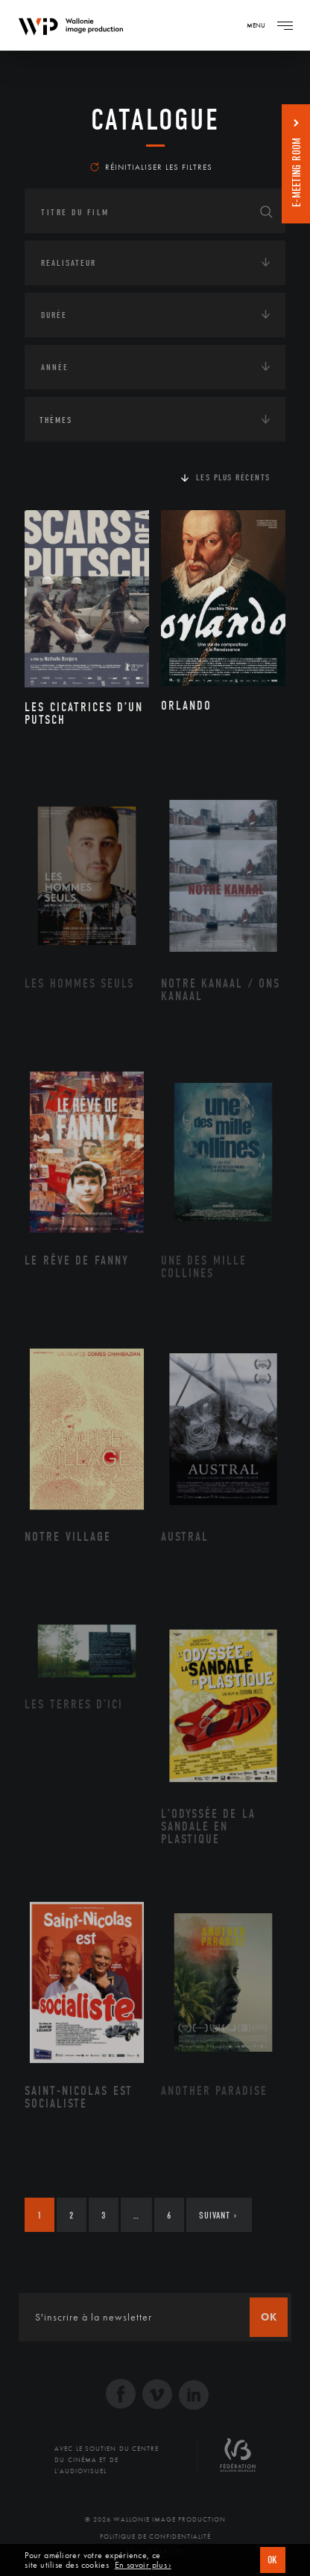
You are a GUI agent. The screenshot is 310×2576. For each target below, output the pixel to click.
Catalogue (155, 120)
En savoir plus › (143, 2565)
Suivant (218, 2215)
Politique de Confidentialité (155, 2536)
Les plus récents (233, 477)
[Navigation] (284, 25)
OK (273, 2560)
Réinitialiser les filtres (151, 167)
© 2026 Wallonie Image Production (155, 2519)
